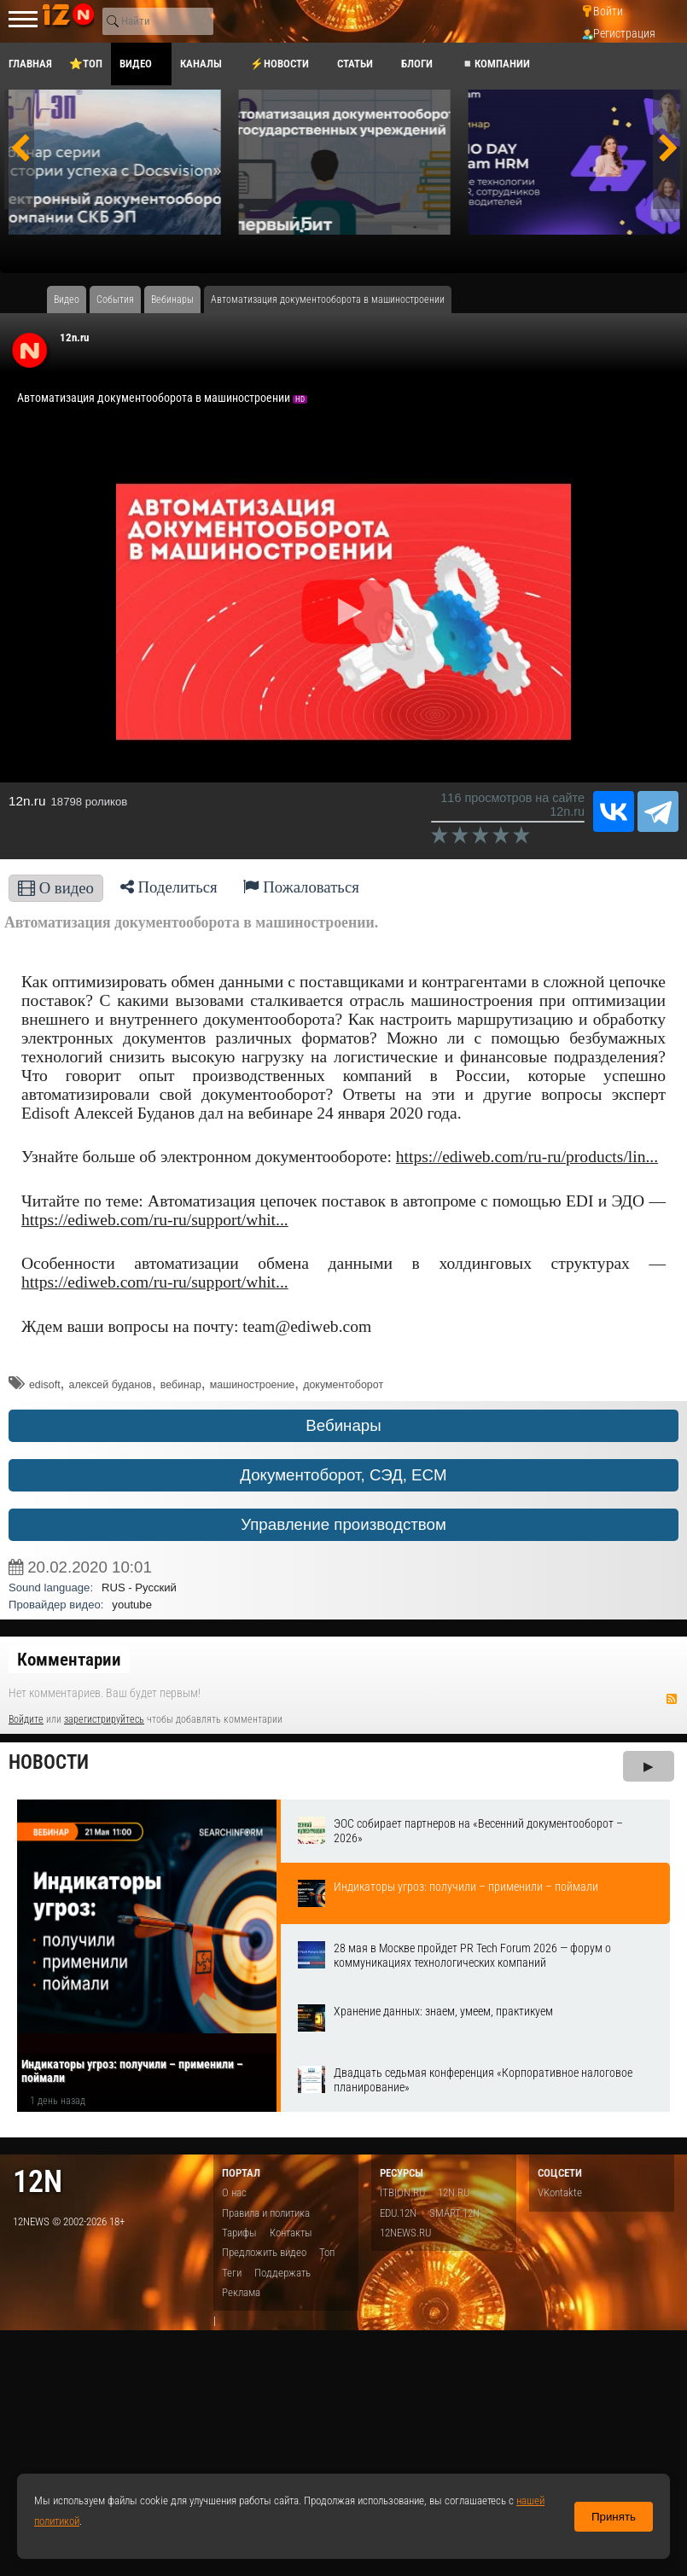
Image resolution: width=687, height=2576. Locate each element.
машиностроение (252, 1385)
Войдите (26, 1719)
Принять (613, 2516)
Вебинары (343, 1425)
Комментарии (69, 1659)
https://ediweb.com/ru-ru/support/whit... (154, 1220)
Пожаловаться (301, 887)
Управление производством (343, 1524)
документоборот (343, 1385)
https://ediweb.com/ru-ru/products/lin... (527, 1157)
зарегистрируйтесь (104, 1719)
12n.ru (74, 337)
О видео (56, 888)
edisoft (45, 1385)
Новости (49, 1762)
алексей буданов (109, 1385)
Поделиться (169, 887)
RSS (671, 1699)
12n (37, 2181)
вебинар (180, 1385)
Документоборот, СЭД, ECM (343, 1475)
